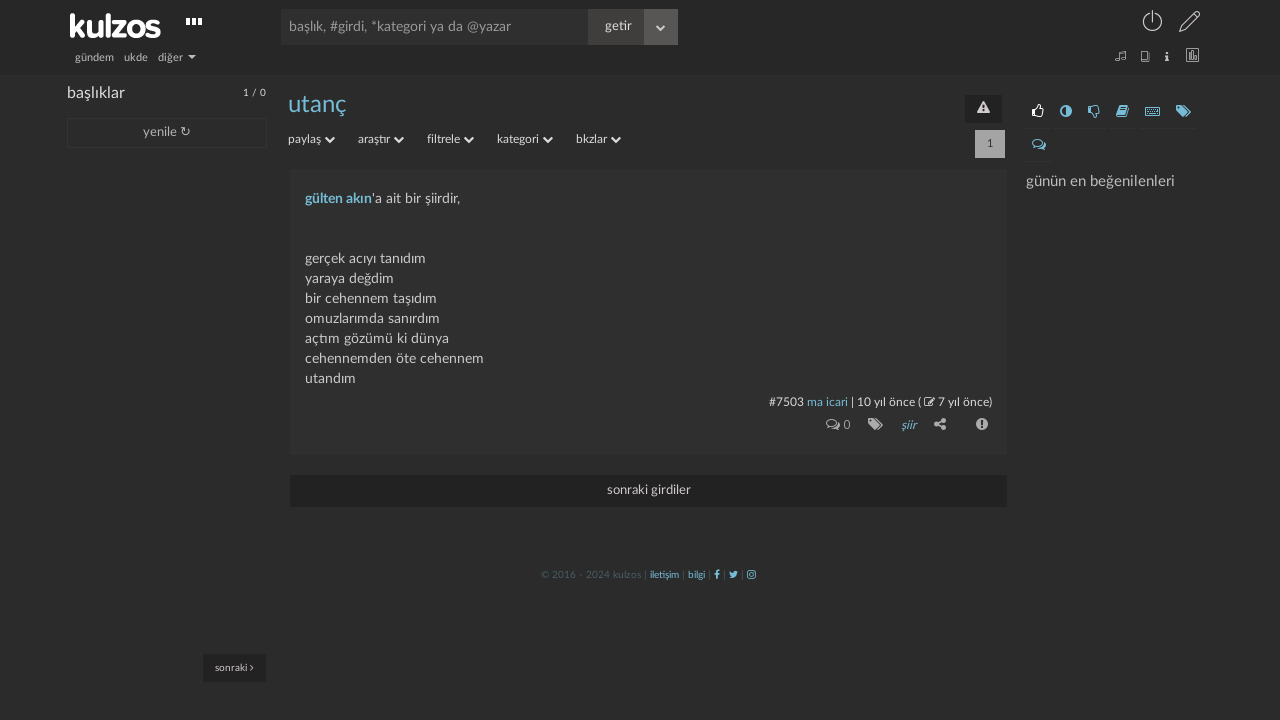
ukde (136, 57)
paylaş (311, 139)
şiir (908, 425)
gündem (94, 57)
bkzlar (598, 139)
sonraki (234, 667)
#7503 (786, 402)
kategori (525, 139)
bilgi (696, 575)
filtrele (450, 139)
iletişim (664, 575)
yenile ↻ (167, 132)
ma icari (827, 402)
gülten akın (338, 199)
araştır (381, 139)
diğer (177, 57)
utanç (317, 105)
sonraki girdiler (649, 490)
